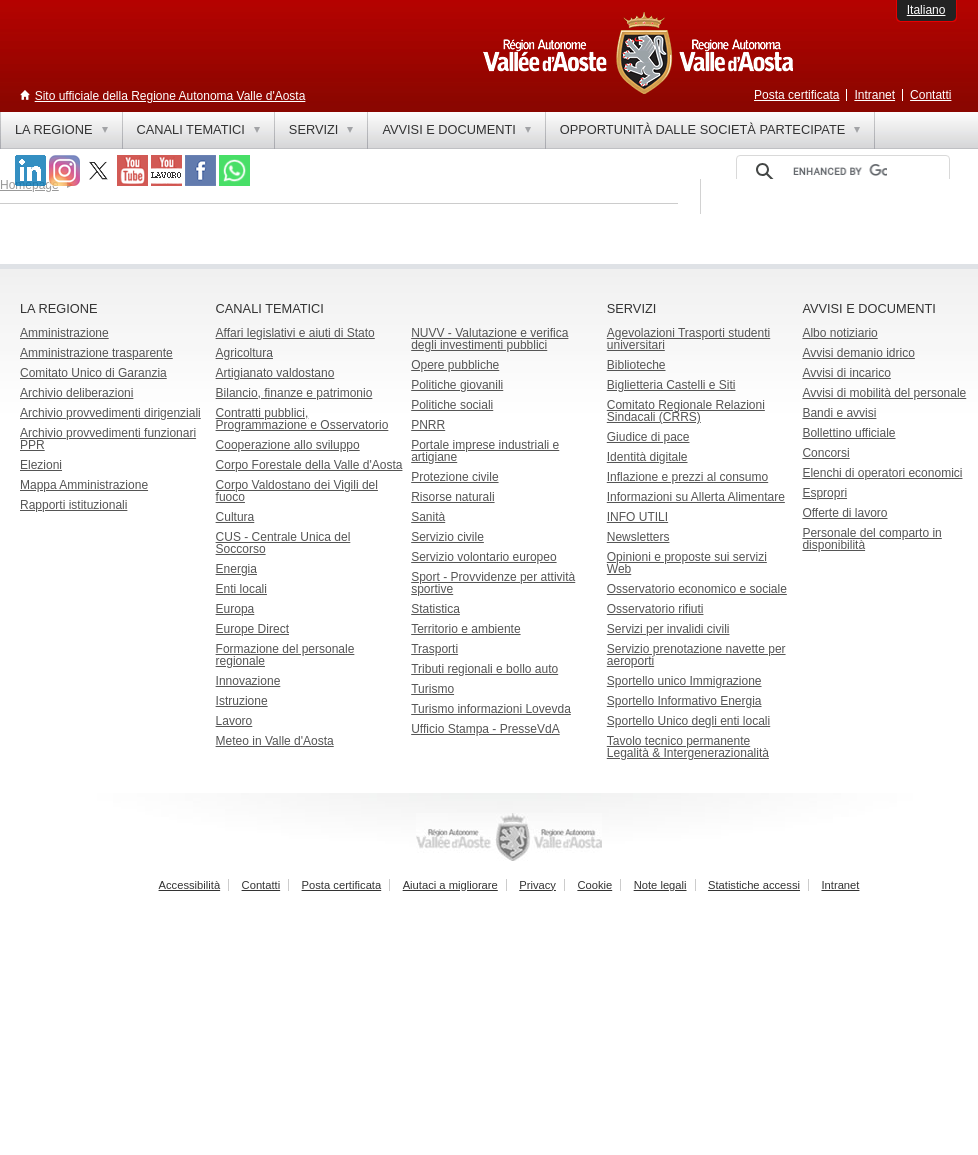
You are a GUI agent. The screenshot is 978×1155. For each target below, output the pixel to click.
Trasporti (434, 649)
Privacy (537, 885)
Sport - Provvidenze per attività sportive (493, 583)
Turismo (432, 689)
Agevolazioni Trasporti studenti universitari (688, 339)
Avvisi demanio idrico (858, 353)
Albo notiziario (839, 333)
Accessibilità (190, 885)
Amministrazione (64, 333)
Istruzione (242, 701)
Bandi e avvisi (839, 413)
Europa (235, 609)
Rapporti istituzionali (73, 505)
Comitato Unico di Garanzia (93, 373)
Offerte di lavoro (844, 513)
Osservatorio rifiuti (655, 609)
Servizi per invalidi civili (668, 629)
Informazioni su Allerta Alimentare (696, 497)
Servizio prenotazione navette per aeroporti (696, 655)
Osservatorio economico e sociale (697, 589)
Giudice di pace (648, 437)
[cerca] (840, 172)
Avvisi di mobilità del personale (884, 393)
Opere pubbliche (455, 365)
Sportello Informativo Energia (684, 701)
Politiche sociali (452, 405)
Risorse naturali (452, 497)
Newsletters (638, 537)
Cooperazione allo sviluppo (288, 445)
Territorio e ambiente (465, 629)
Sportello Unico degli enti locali (688, 721)
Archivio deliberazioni (76, 393)
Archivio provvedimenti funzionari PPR (108, 439)
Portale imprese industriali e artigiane (485, 451)
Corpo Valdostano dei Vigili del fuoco (297, 491)
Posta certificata (796, 95)
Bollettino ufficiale (848, 433)
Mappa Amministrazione (84, 485)
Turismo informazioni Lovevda (491, 709)
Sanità (428, 517)
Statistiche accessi (754, 885)
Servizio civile (447, 537)
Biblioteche (636, 365)
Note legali (660, 885)
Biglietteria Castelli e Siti (671, 385)
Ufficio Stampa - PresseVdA (485, 729)
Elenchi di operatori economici (882, 473)
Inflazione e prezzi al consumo (687, 477)
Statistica (435, 609)
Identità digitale (647, 457)
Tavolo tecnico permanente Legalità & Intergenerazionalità (688, 747)
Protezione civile (454, 477)
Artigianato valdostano (275, 373)
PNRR (428, 425)
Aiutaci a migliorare (450, 885)
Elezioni (41, 465)
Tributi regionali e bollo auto (484, 669)
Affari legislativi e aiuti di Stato (295, 333)
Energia (236, 569)
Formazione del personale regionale (285, 655)
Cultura (235, 517)
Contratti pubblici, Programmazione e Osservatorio (302, 419)
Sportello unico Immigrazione (684, 681)
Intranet (874, 95)
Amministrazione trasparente (96, 353)
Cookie (594, 885)
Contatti (930, 95)
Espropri (824, 493)
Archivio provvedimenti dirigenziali (110, 413)
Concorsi (825, 453)
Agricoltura (244, 353)
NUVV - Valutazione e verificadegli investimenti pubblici (489, 339)
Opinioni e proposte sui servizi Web (687, 563)
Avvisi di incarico (846, 373)
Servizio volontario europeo (483, 557)
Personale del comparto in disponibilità (871, 539)
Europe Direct (252, 629)
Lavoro (234, 721)
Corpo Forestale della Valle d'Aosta (309, 465)
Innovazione (248, 681)
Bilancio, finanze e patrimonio (294, 393)
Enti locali (241, 589)
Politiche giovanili (457, 385)
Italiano (926, 10)
